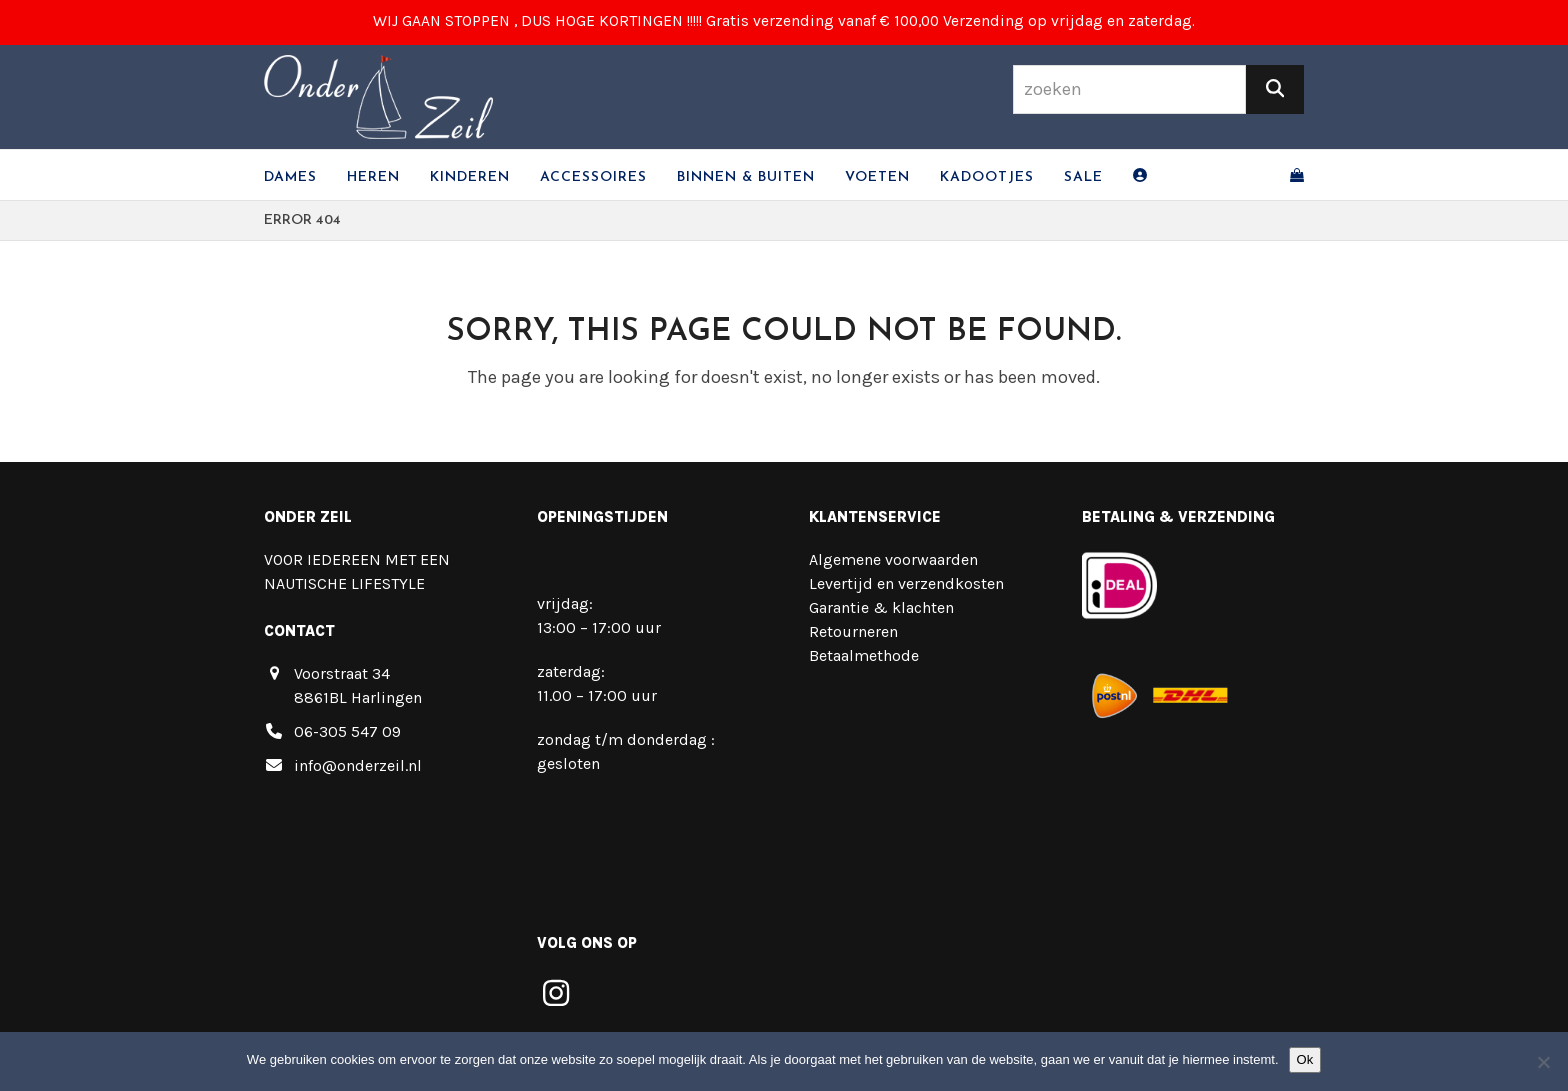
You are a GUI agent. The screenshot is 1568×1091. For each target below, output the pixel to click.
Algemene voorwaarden (893, 559)
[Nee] (1543, 1062)
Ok (1305, 1059)
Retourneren (853, 631)
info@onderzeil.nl (358, 765)
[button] (1297, 175)
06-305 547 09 (347, 731)
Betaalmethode (864, 655)
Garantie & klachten (881, 607)
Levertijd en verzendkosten (906, 583)
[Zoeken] (1275, 90)
